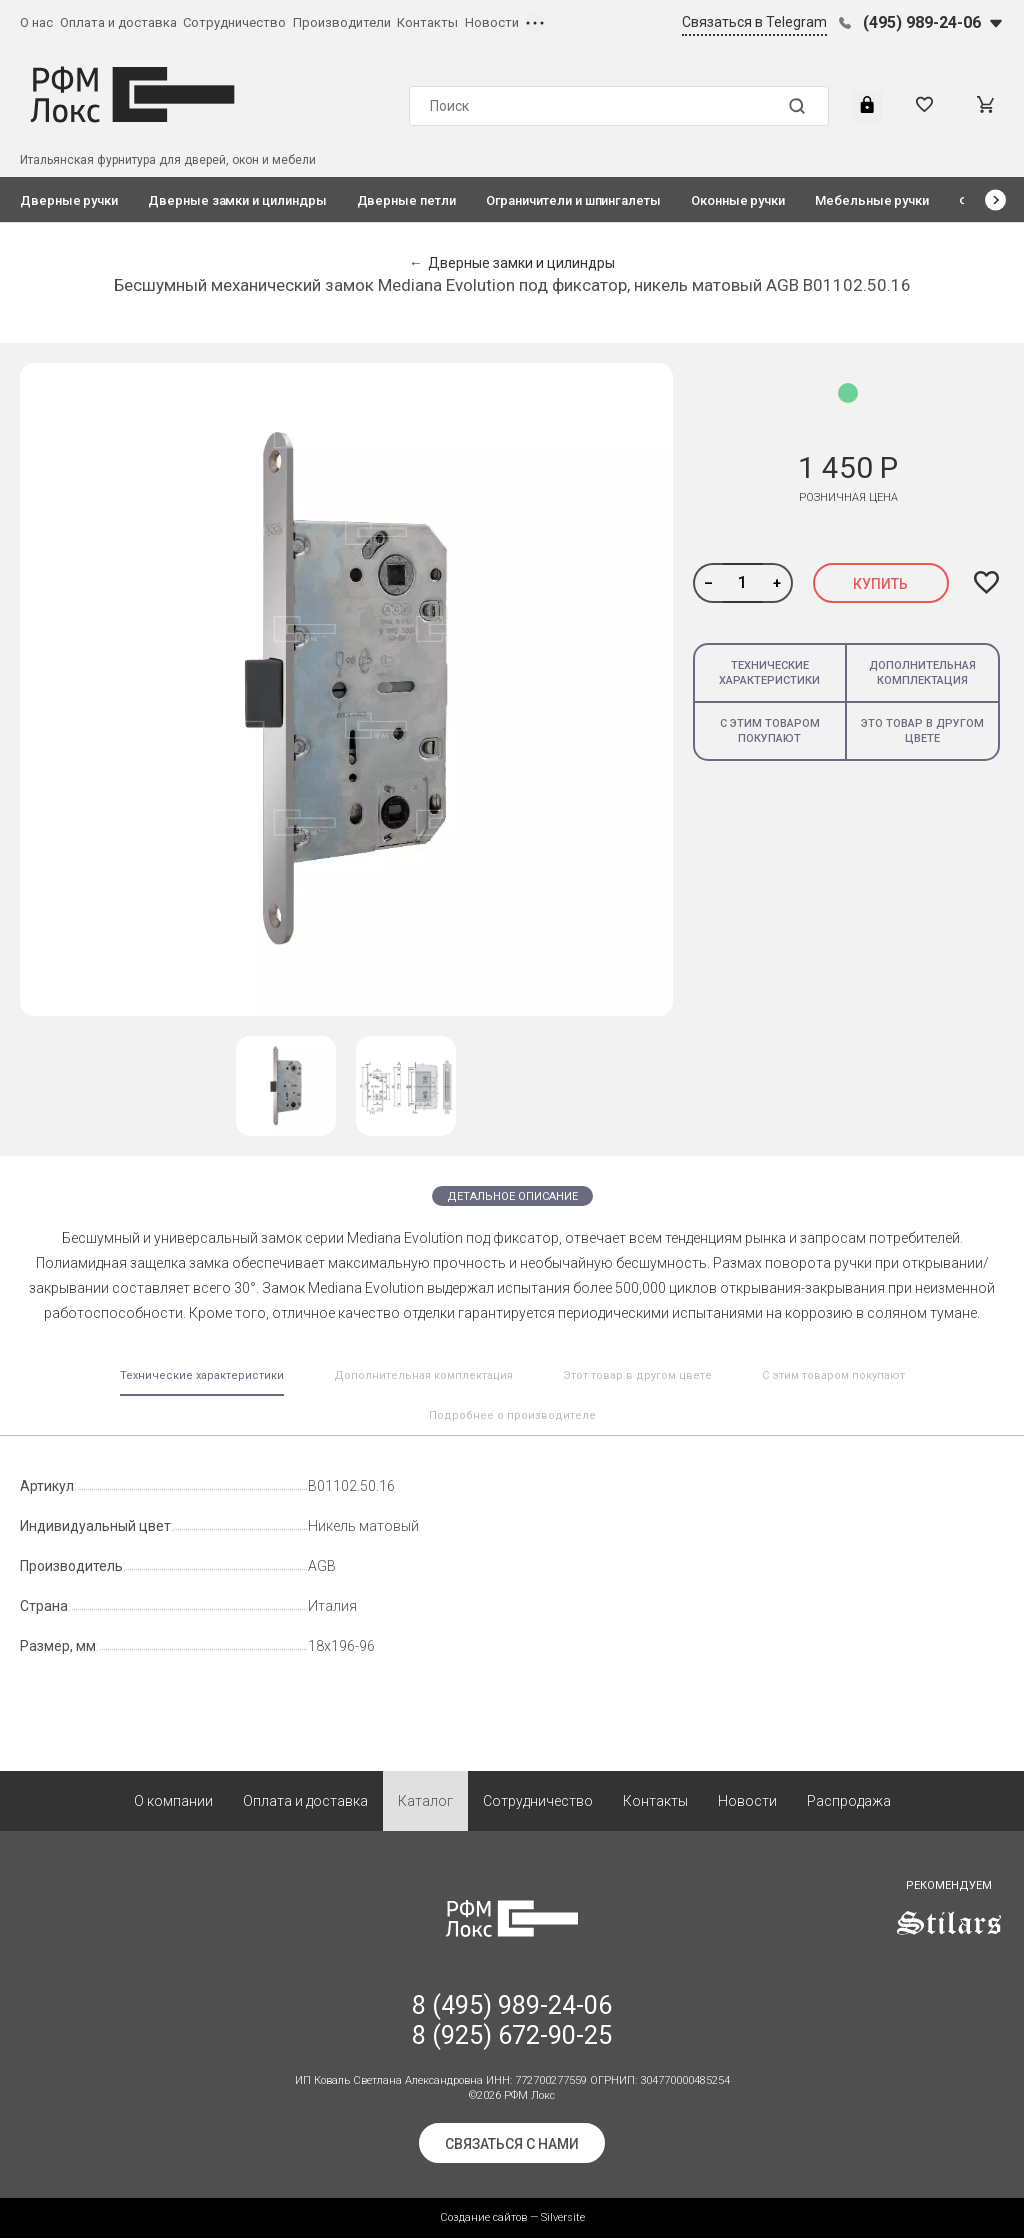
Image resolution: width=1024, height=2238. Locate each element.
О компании (173, 1801)
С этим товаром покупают (770, 731)
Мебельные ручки (872, 200)
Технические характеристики (769, 673)
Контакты (427, 22)
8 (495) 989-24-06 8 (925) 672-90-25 (512, 2020)
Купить (880, 584)
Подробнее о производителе (512, 1415)
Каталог (425, 1801)
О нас (36, 22)
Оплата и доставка (118, 22)
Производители (342, 22)
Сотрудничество (234, 22)
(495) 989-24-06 (922, 22)
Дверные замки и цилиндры (237, 200)
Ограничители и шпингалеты (573, 200)
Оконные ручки (738, 200)
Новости (492, 22)
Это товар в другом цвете (922, 731)
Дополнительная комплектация (922, 673)
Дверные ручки (69, 200)
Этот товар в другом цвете (637, 1375)
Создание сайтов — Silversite (512, 2217)
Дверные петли (406, 200)
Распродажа (849, 1801)
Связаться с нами (512, 2144)
